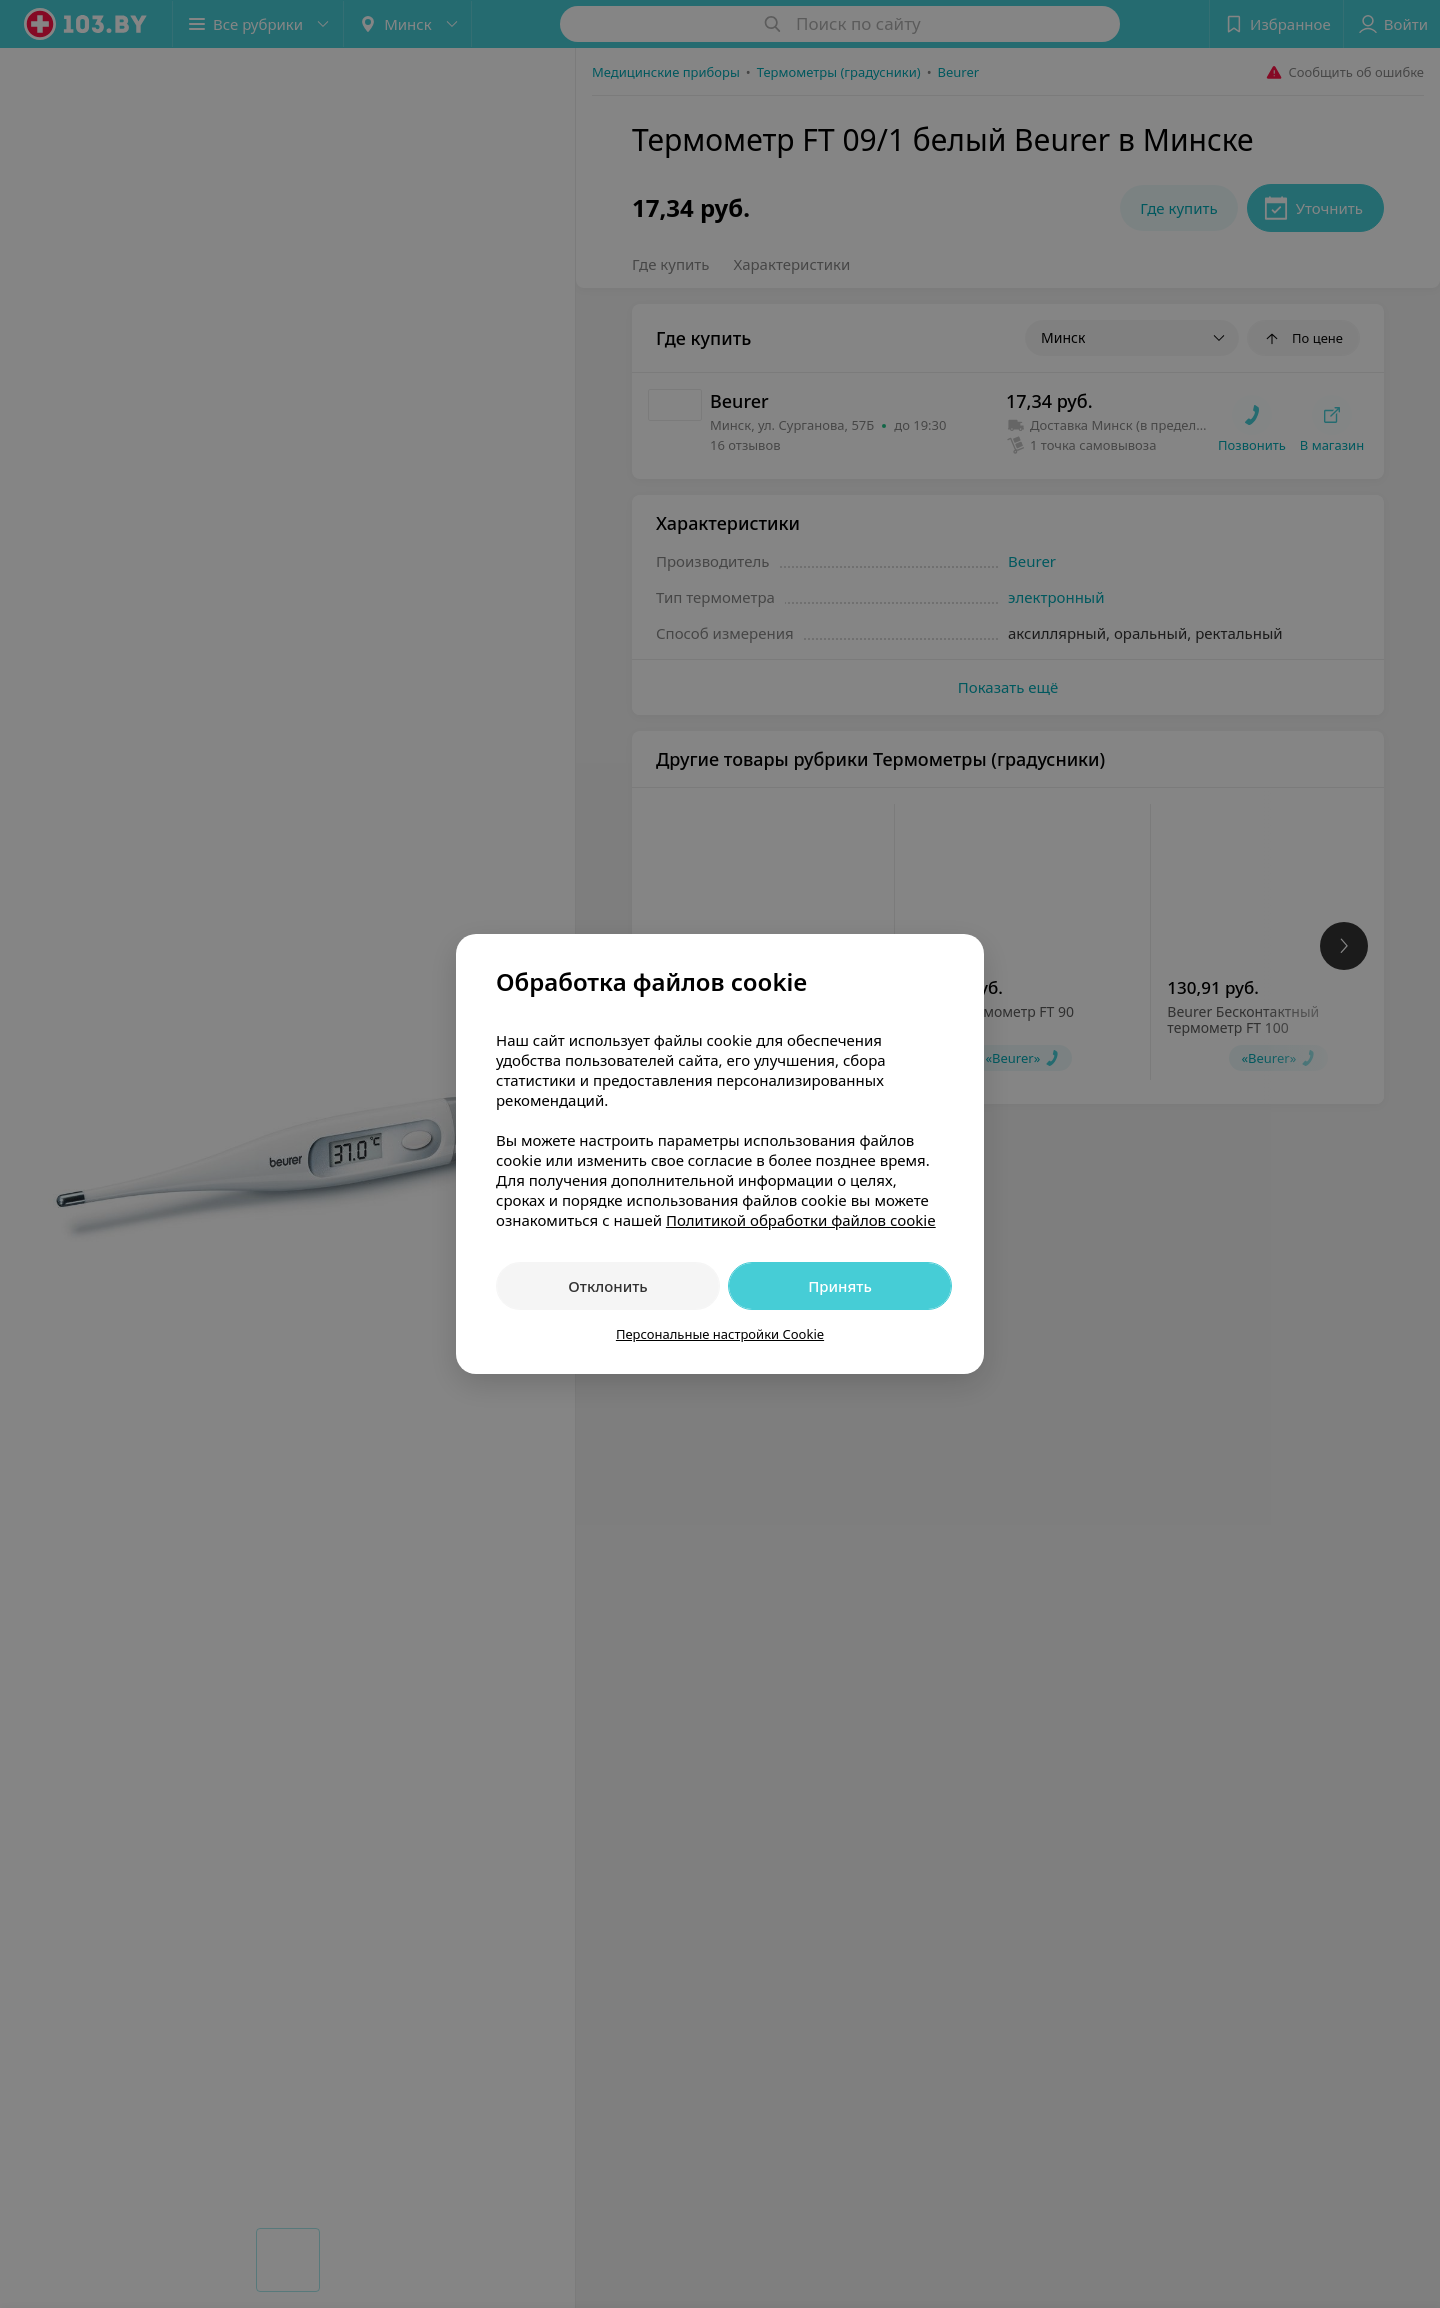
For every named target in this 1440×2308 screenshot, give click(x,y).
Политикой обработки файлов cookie (801, 1220)
